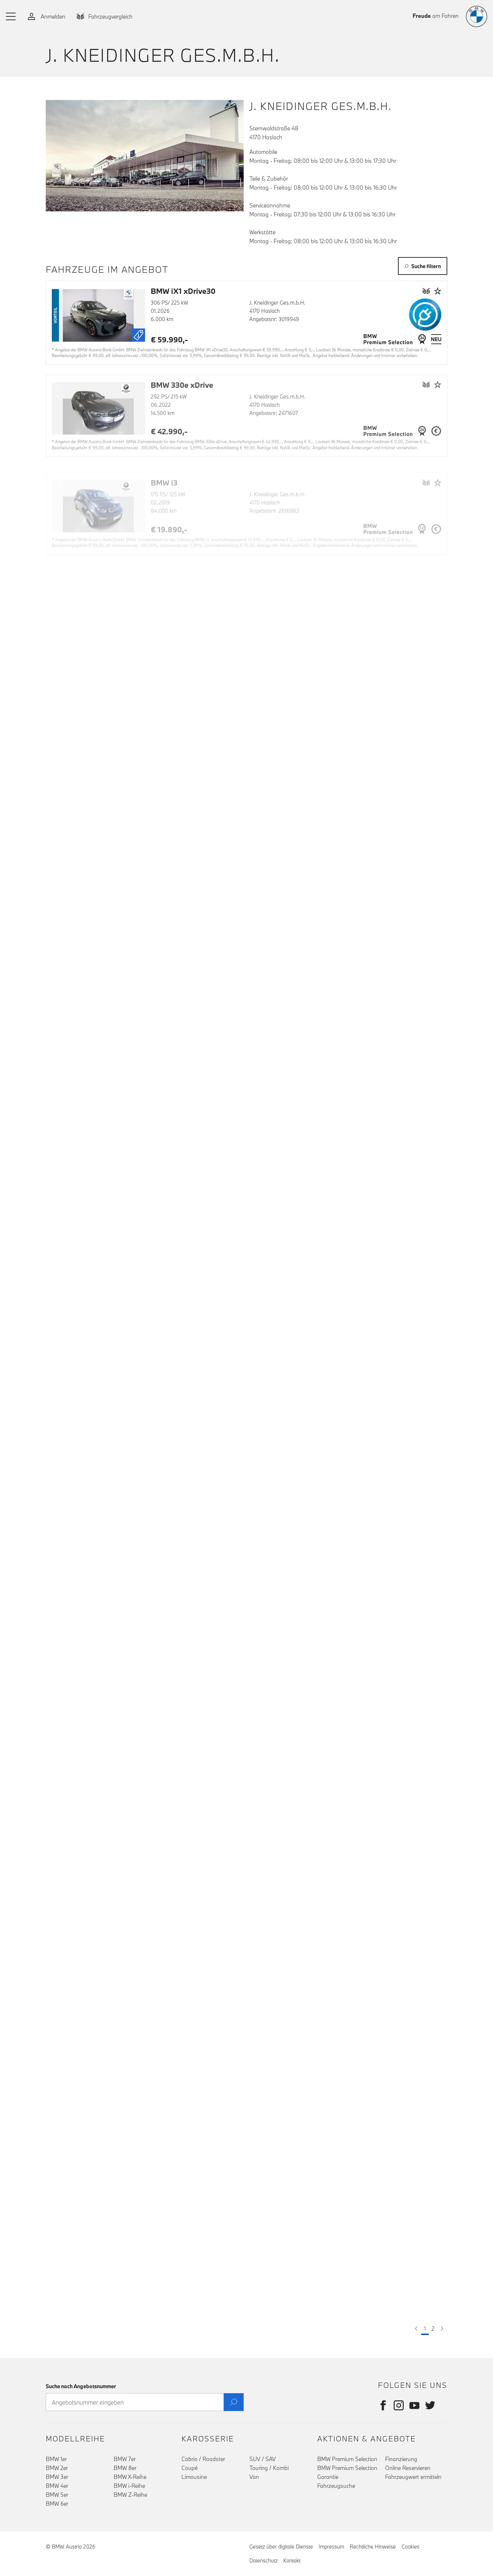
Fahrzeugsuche (336, 2485)
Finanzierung (401, 2458)
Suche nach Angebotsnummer (81, 2386)
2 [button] (433, 2328)
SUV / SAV (262, 2458)
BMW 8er (125, 2467)
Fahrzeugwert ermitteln (413, 2476)
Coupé (189, 2467)
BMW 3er (57, 2476)
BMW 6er (57, 2503)
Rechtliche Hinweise (373, 2546)
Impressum (331, 2546)
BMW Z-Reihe (130, 2494)
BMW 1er (56, 2458)
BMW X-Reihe (130, 2476)
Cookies (410, 2546)
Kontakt (291, 2560)
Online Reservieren (407, 2467)
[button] (11, 16)
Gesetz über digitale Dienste (281, 2546)
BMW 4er (57, 2485)
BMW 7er (125, 2458)
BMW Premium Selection (347, 2458)
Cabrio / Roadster (203, 2458)
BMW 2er (57, 2467)
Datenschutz (263, 2560)
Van (254, 2476)
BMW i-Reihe (129, 2485)
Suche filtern (422, 266)
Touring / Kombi (269, 2467)
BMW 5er (57, 2494)
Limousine (194, 2476)
